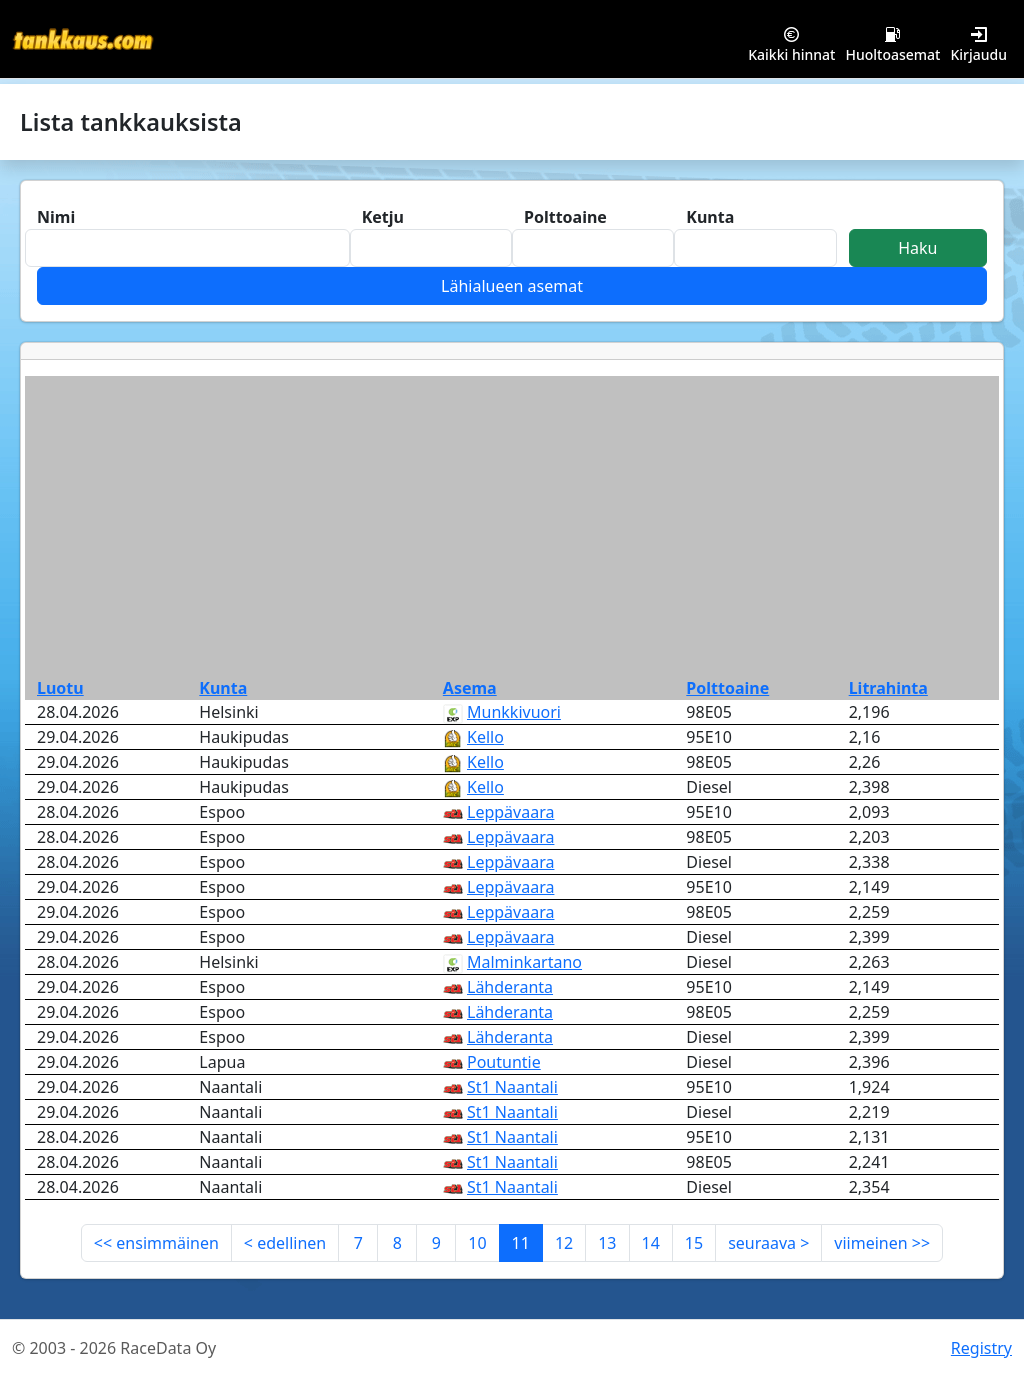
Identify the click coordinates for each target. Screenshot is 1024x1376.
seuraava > (768, 1243)
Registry (981, 1348)
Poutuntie (504, 1062)
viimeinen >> (882, 1243)
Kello (485, 737)
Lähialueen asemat (512, 286)
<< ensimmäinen (156, 1243)
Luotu (60, 688)
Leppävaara (510, 812)
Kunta (223, 688)
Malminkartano (524, 962)
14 (651, 1243)
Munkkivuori (514, 712)
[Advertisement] (512, 526)
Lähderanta (510, 987)
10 (477, 1243)
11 (521, 1243)
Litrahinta (888, 688)
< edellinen (285, 1243)
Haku (917, 248)
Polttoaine (727, 688)
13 (607, 1243)
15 (694, 1243)
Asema (470, 688)
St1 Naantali (512, 1087)
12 (564, 1243)
